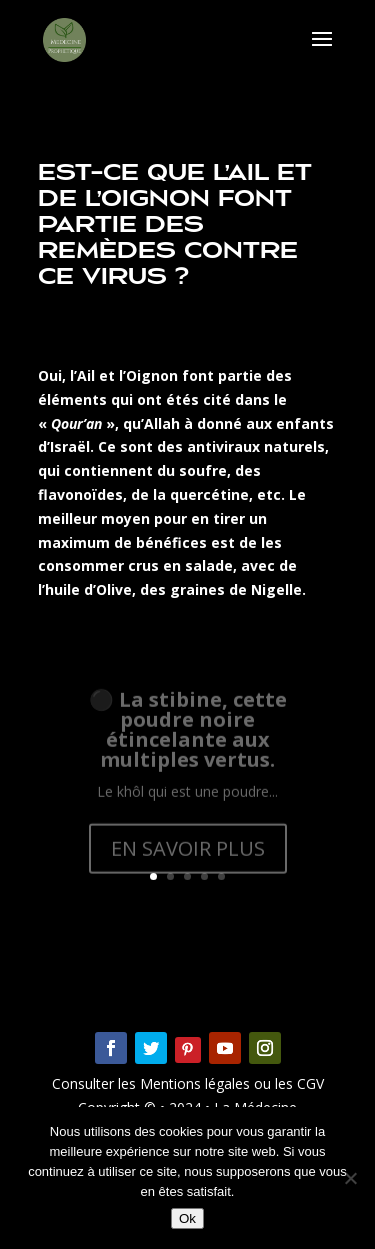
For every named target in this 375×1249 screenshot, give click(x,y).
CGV (308, 1083)
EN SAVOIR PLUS (188, 857)
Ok (187, 1218)
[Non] (350, 1178)
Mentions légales (197, 1083)
